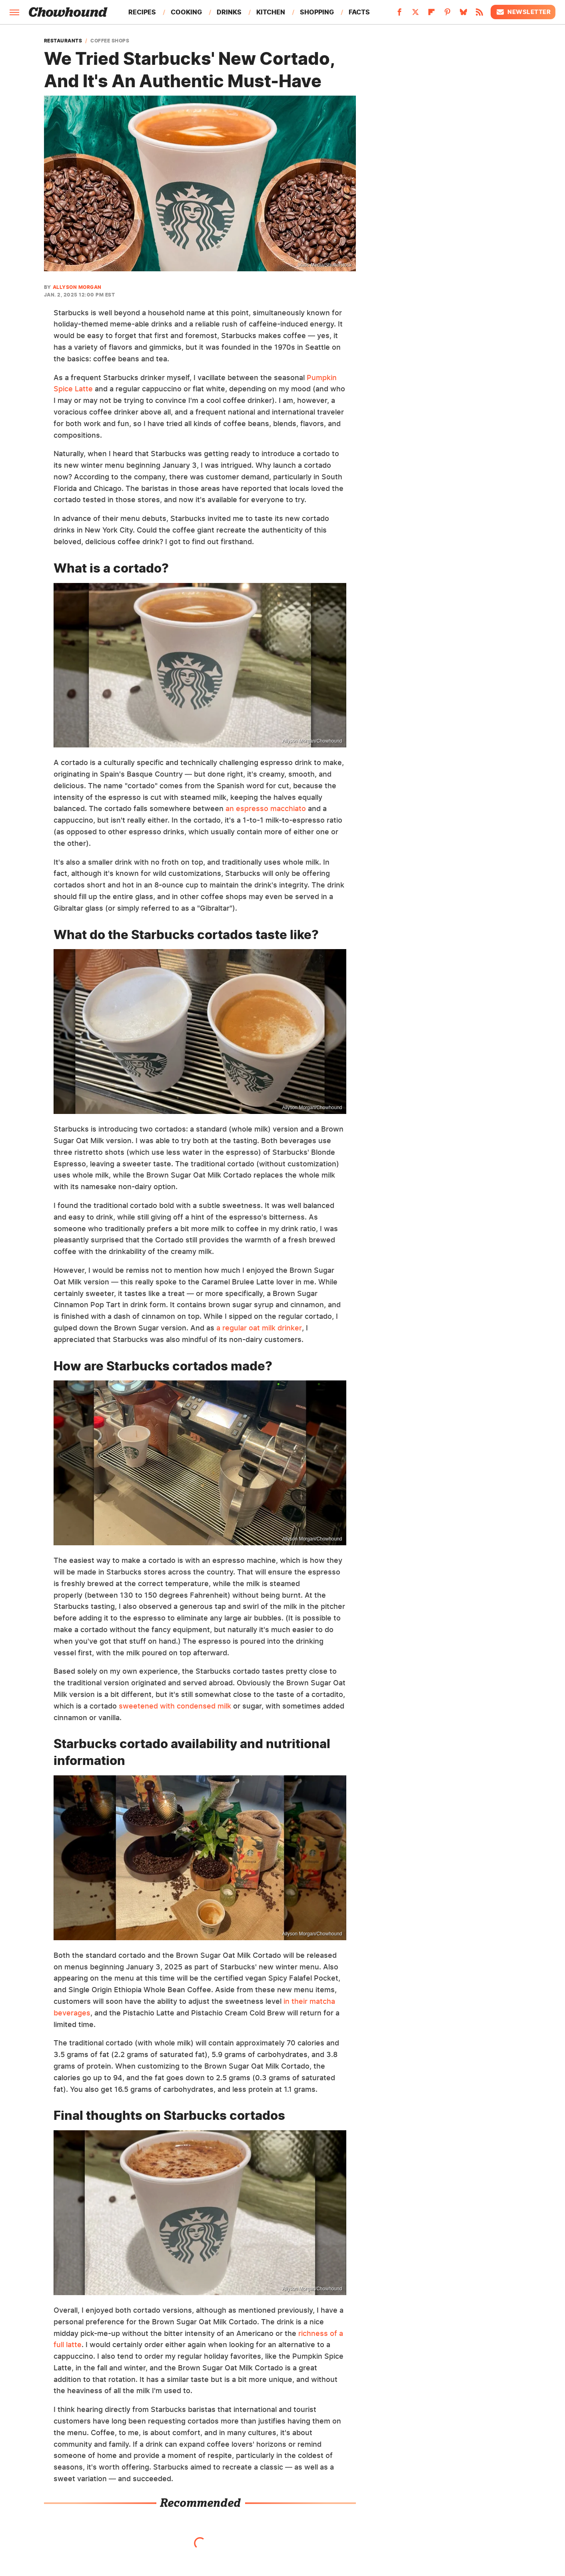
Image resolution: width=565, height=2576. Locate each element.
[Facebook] (399, 14)
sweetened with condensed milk (175, 1706)
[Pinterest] (447, 14)
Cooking (186, 12)
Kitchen (270, 12)
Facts (359, 12)
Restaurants (63, 40)
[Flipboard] (431, 14)
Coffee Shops (109, 40)
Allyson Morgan (77, 287)
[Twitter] (415, 14)
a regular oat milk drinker (259, 1328)
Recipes (142, 12)
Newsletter (523, 12)
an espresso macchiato (266, 808)
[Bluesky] (463, 14)
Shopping (317, 12)
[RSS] (479, 14)
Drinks (229, 12)
